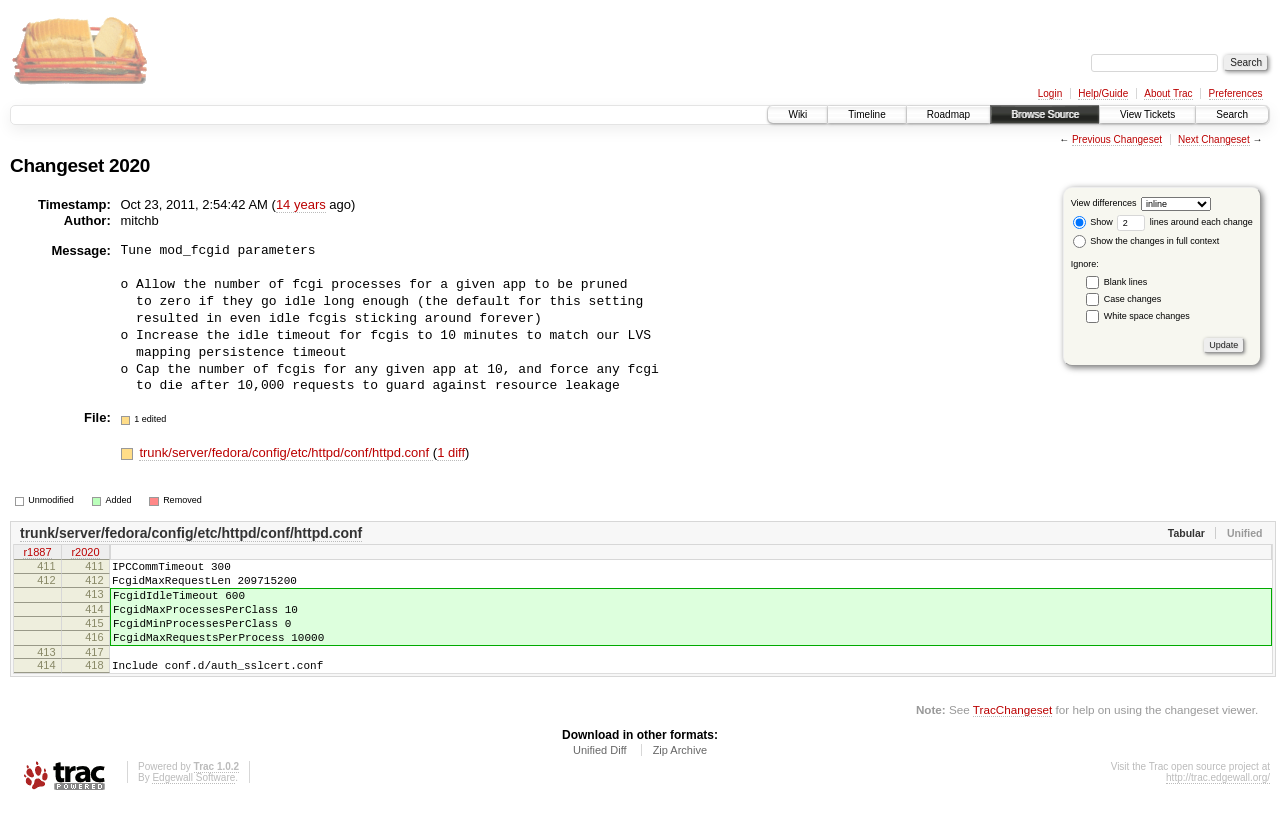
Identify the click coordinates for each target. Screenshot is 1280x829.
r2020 (85, 554)
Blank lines (1126, 282)
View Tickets (1147, 114)
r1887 (37, 554)
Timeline (866, 114)
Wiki (797, 114)
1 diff (451, 452)
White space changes (1147, 316)
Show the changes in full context (1146, 241)
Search (1232, 114)
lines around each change (1185, 222)
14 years (301, 204)
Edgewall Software (193, 801)
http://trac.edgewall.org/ (1218, 801)
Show (1093, 222)
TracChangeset (1012, 733)
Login (1050, 93)
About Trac (1168, 93)
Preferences (1236, 93)
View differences (1104, 203)
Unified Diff (600, 774)
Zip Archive (680, 774)
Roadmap (948, 114)
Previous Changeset (1117, 139)
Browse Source (1045, 114)
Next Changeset (1214, 139)
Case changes (1133, 299)
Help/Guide (1103, 93)
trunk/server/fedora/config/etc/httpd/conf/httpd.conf (285, 452)
